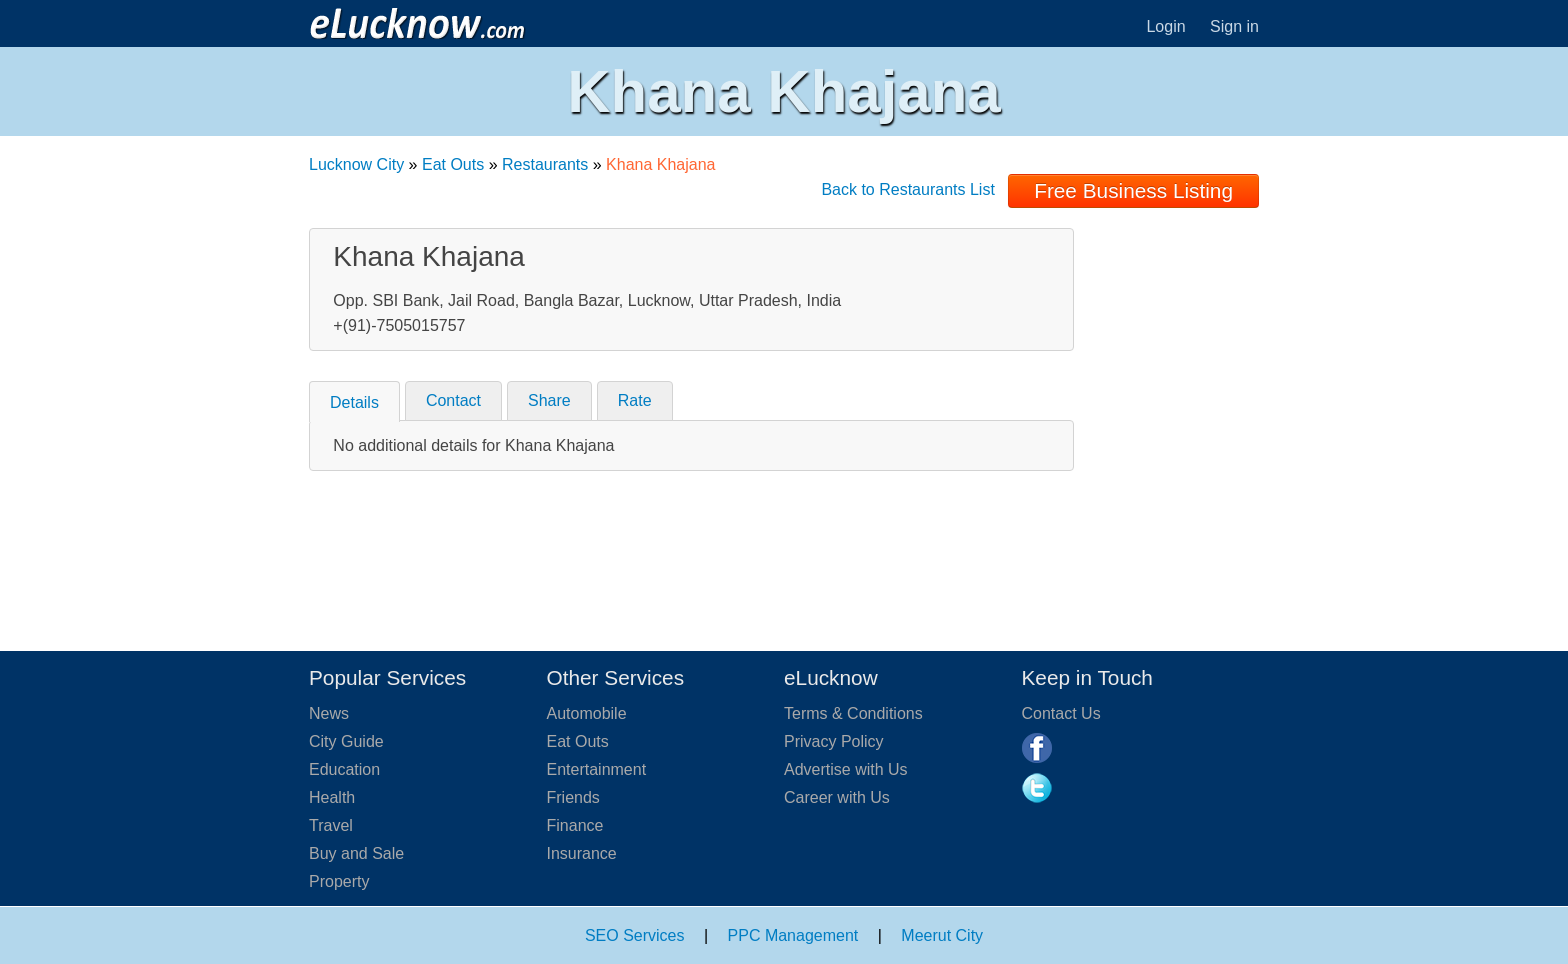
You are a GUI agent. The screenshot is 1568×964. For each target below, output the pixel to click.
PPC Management (793, 935)
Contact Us (1061, 713)
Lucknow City (356, 164)
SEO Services (635, 935)
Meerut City (942, 935)
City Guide (346, 741)
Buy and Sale (356, 853)
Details (354, 402)
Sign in (1234, 26)
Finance (575, 825)
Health (332, 797)
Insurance (582, 853)
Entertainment (597, 769)
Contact (453, 400)
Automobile (587, 713)
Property (339, 881)
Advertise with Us (846, 769)
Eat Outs (453, 164)
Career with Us (837, 797)
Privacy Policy (834, 741)
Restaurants (545, 164)
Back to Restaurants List (907, 189)
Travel (331, 825)
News (329, 713)
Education (344, 769)
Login (1165, 26)
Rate (635, 400)
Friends (573, 797)
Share (549, 400)
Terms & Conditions (853, 713)
